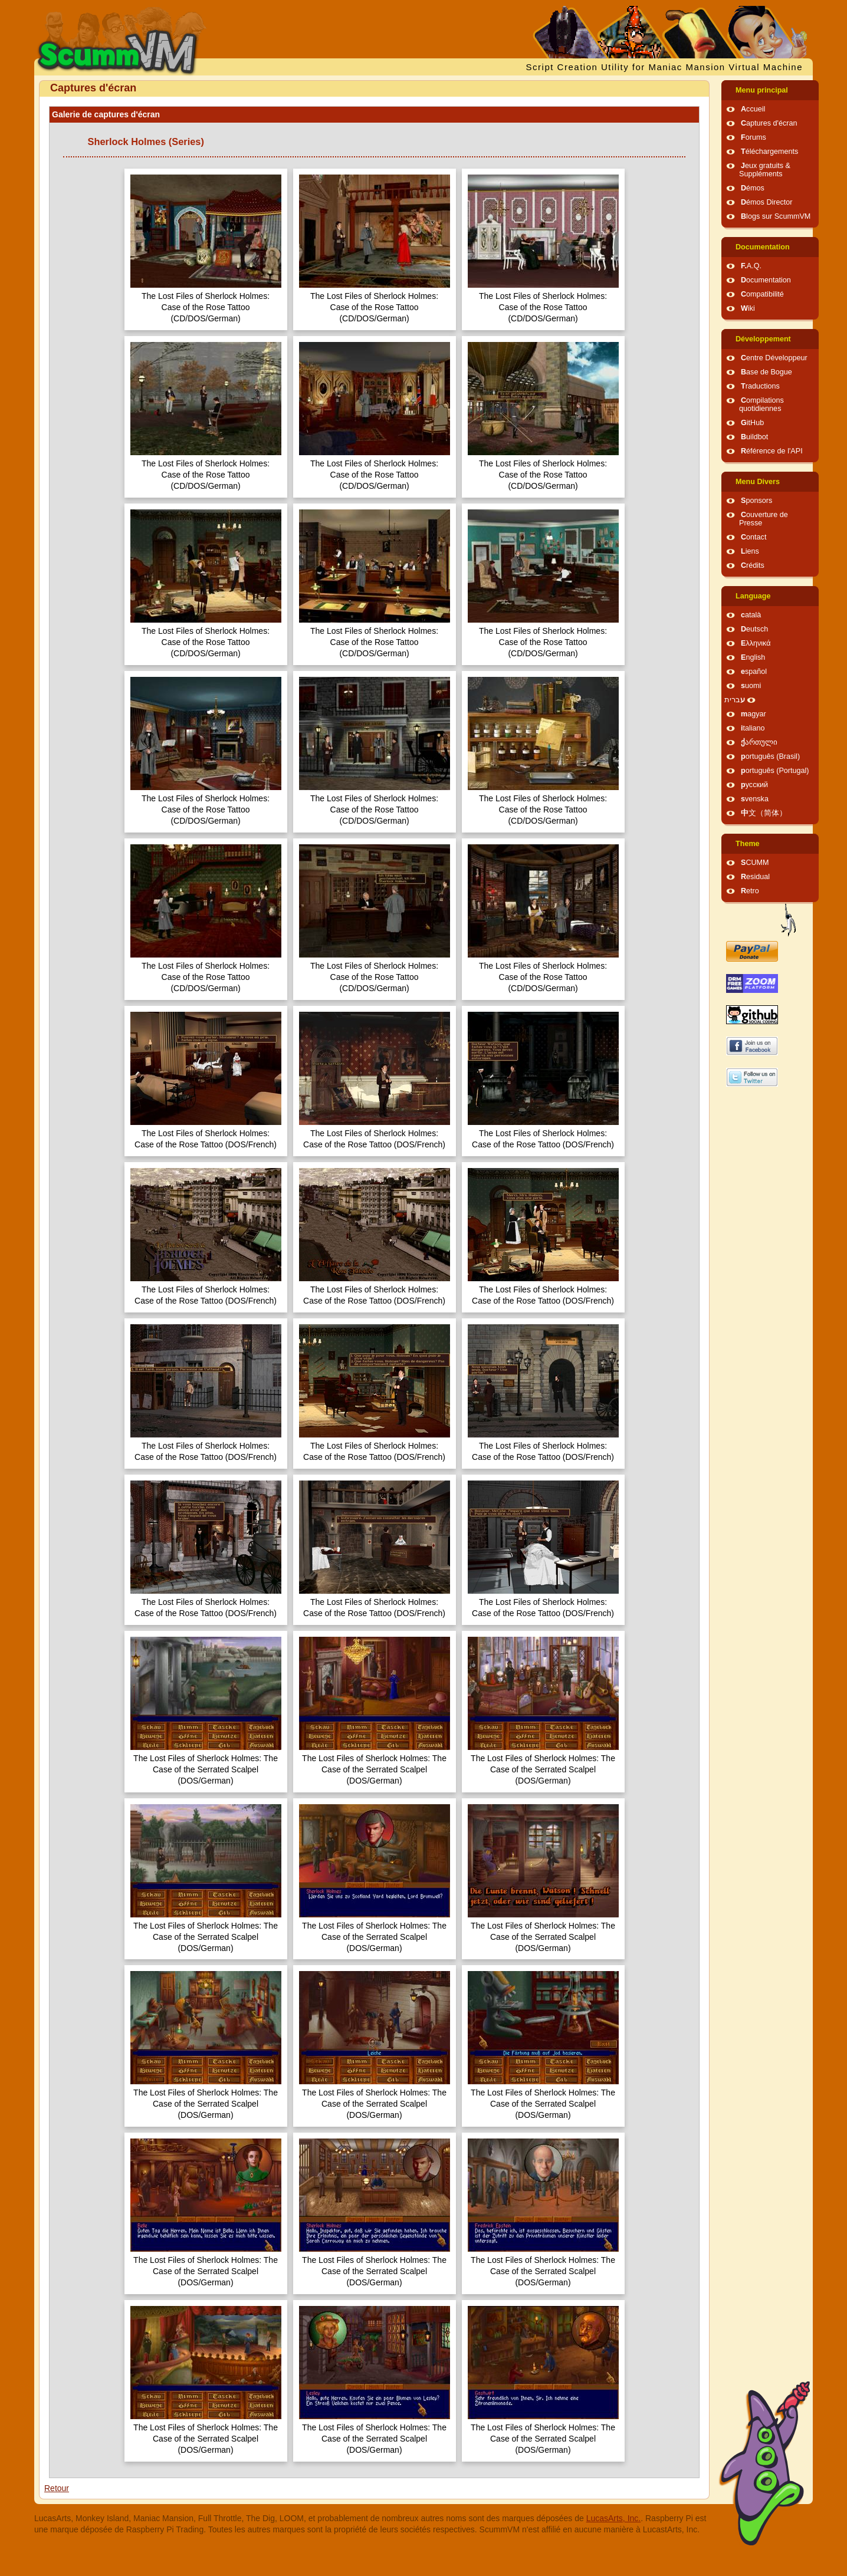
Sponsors (756, 500)
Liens (750, 551)
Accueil (753, 109)
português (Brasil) (770, 756)
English (753, 657)
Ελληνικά (756, 643)
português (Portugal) (775, 770)
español (754, 671)
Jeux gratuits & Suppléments (764, 170)
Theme (748, 844)
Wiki (748, 308)
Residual (755, 877)
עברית (734, 700)
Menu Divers (758, 482)
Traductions (760, 386)
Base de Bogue (766, 372)
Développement (763, 339)
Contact (753, 537)
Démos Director (767, 202)
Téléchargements (769, 151)
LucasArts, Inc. (613, 2518)
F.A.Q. (751, 266)
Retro (750, 891)
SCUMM (755, 862)
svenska (755, 799)
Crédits (752, 565)
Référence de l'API (772, 451)
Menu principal (762, 90)
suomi (751, 686)
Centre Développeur (774, 358)
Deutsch (754, 629)
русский (754, 785)
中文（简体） (764, 813)
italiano (753, 728)
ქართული (759, 742)
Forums (753, 137)
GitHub (752, 423)
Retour (56, 2488)
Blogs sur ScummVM (775, 216)
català (751, 615)
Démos (752, 188)
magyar (753, 714)
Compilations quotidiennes (761, 404)
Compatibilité (762, 294)
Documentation (763, 247)
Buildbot (754, 437)
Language (753, 596)
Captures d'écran (769, 123)
